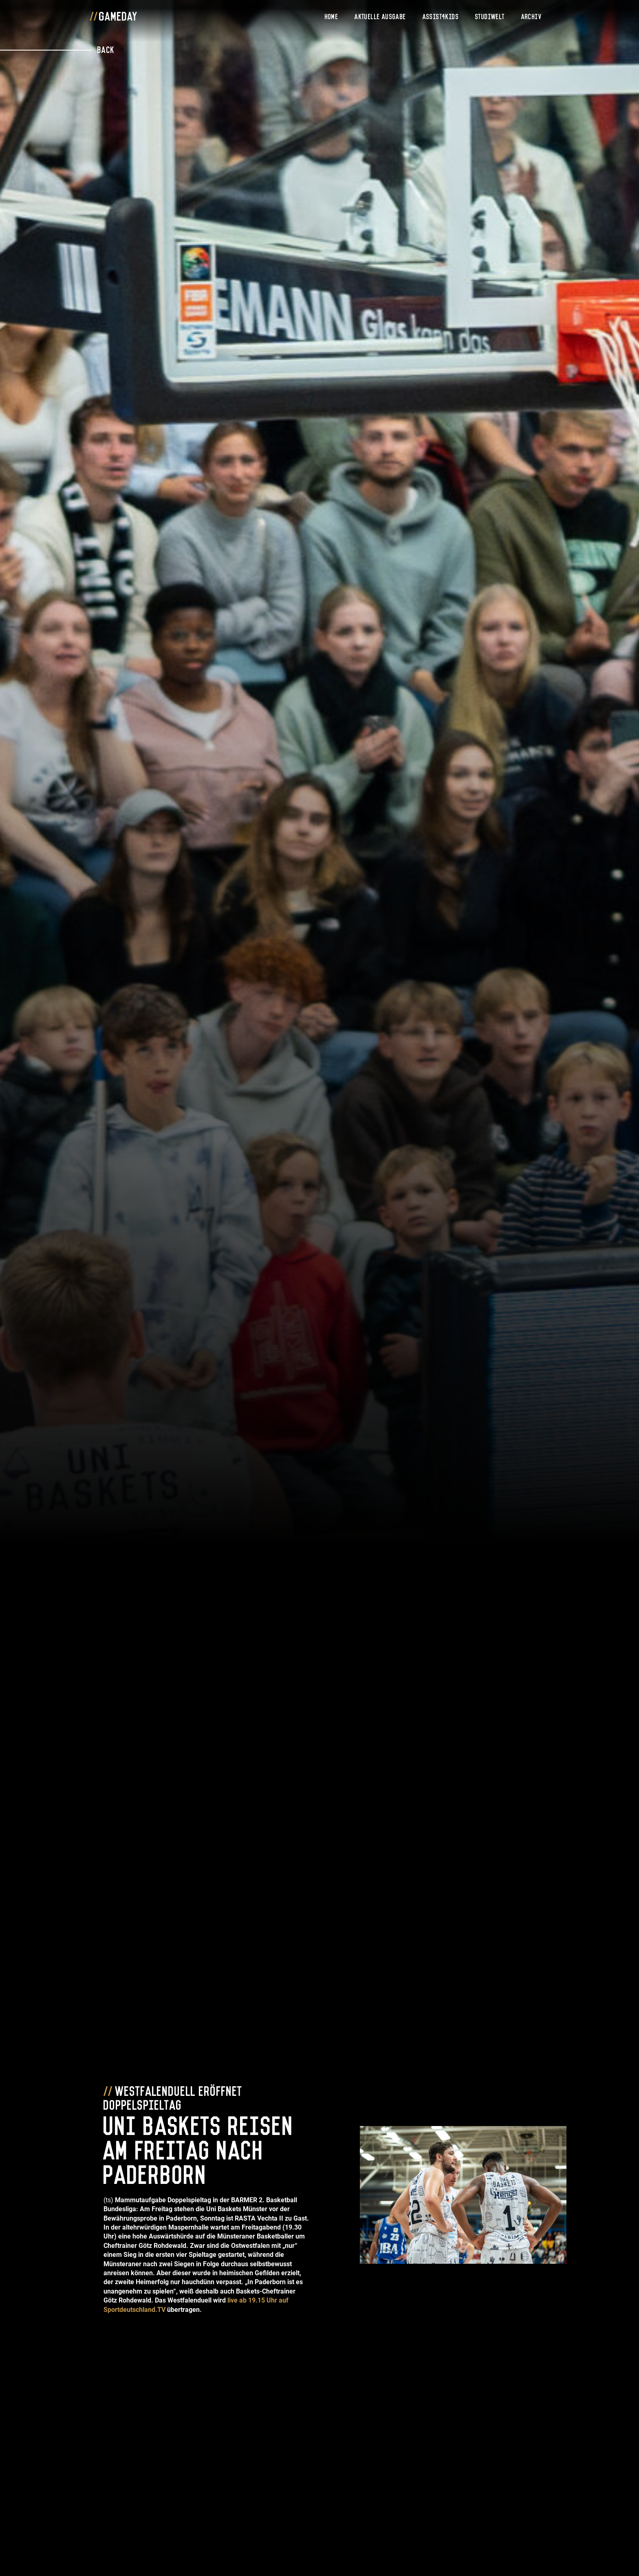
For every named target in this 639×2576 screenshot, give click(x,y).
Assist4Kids (441, 16)
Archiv (531, 16)
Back (106, 49)
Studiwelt (490, 16)
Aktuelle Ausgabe (380, 16)
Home (332, 16)
